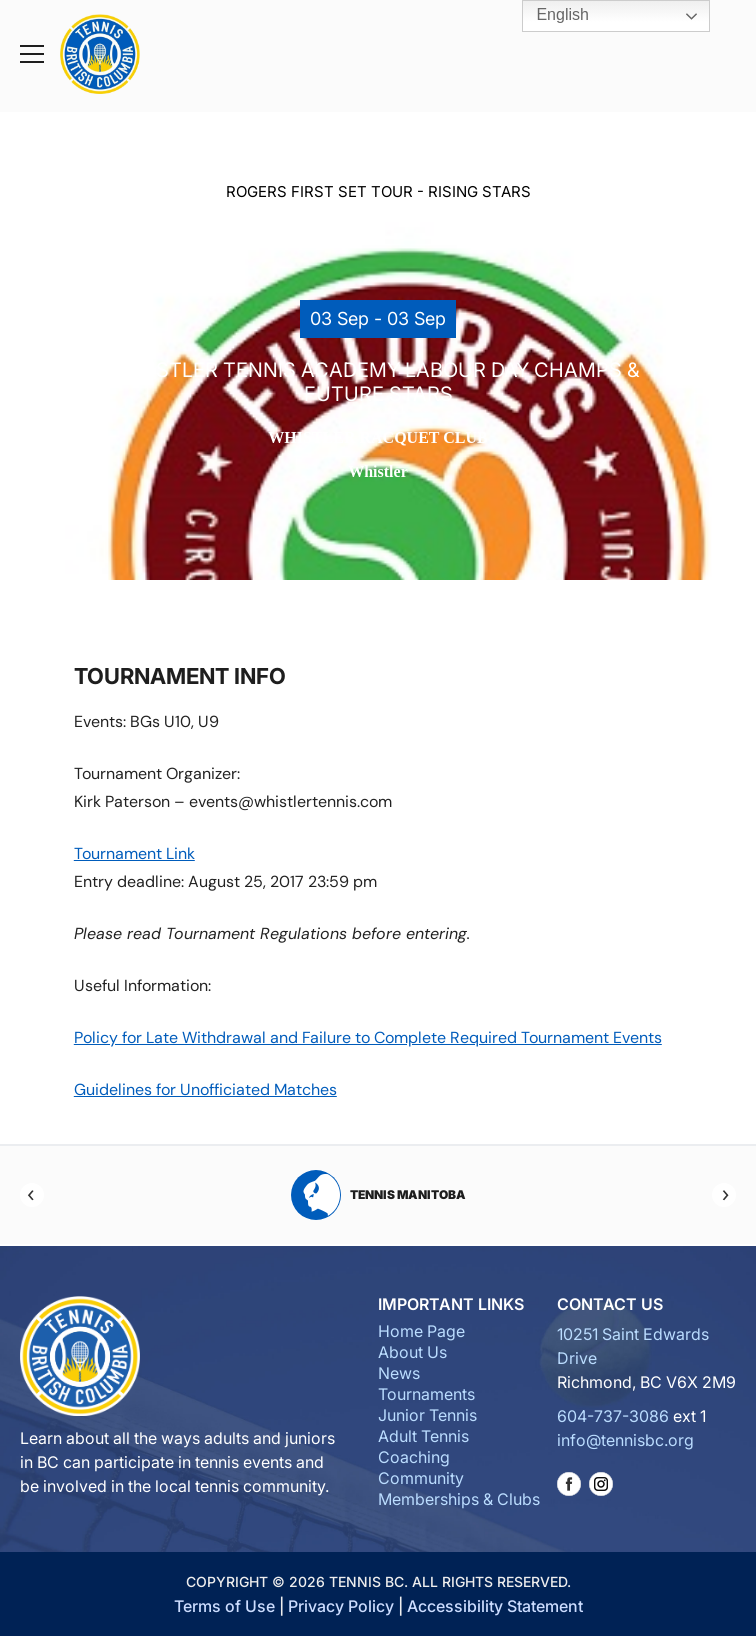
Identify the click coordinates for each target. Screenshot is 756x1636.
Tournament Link (134, 853)
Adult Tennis (423, 1436)
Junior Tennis (427, 1415)
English (548, 16)
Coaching (414, 1457)
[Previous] (32, 1195)
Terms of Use (224, 1606)
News (399, 1373)
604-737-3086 (613, 1416)
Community (421, 1478)
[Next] (724, 1195)
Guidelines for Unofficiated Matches (205, 1089)
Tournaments (426, 1394)
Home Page (421, 1331)
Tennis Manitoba (378, 1195)
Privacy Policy (341, 1606)
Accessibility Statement (495, 1606)
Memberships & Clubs (459, 1499)
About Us (412, 1352)
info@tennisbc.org (625, 1440)
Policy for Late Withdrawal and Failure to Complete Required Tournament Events (368, 1037)
